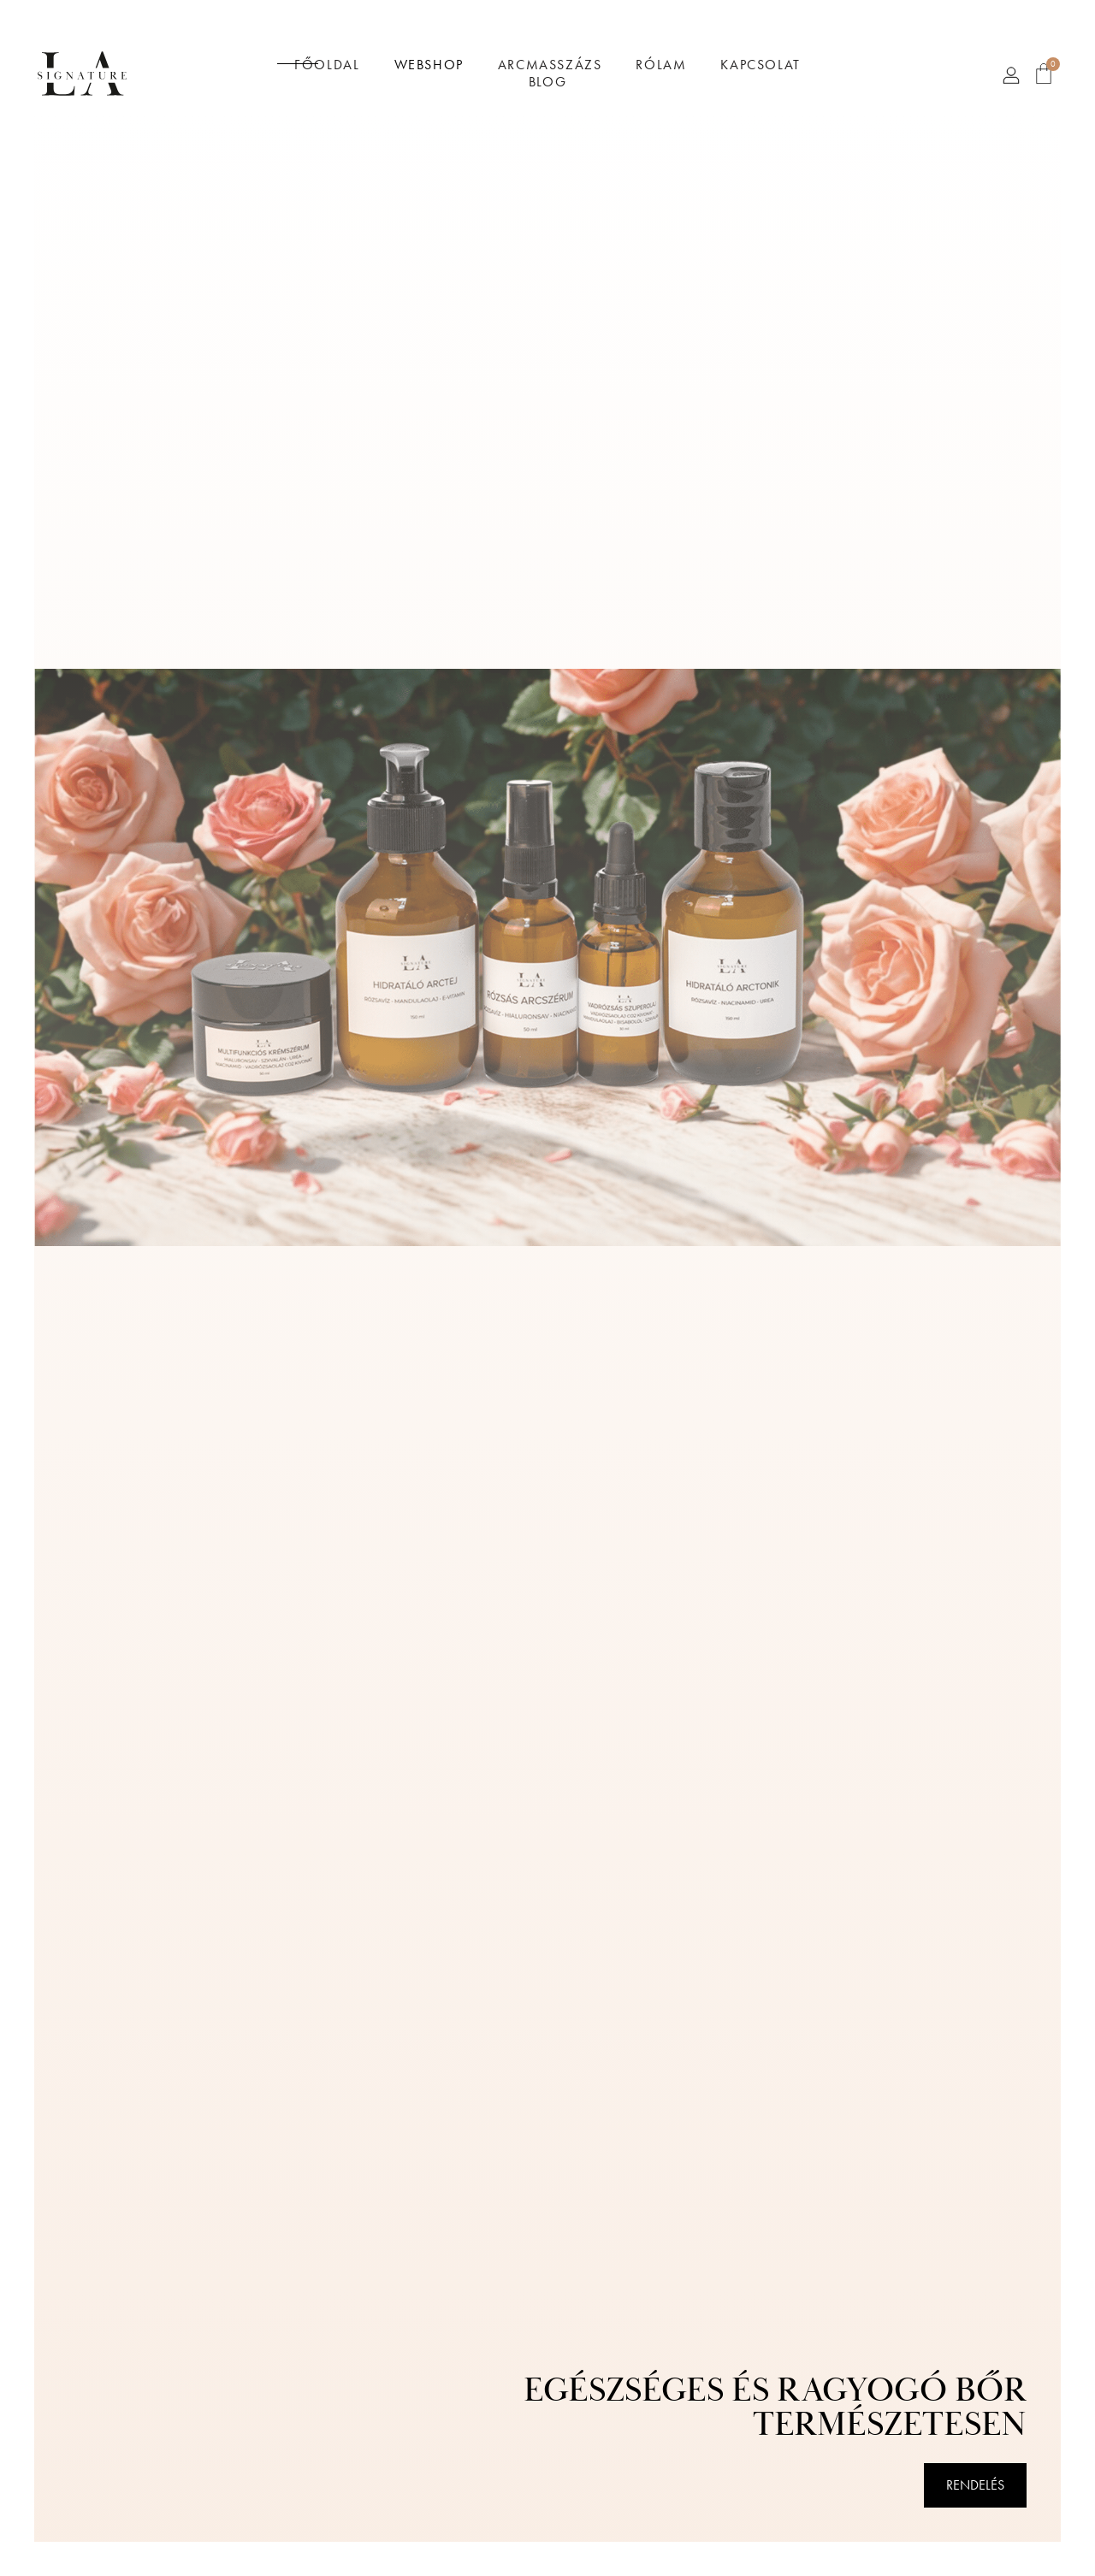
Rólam (661, 65)
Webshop (429, 65)
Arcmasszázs (550, 65)
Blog (547, 82)
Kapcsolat (760, 65)
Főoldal (326, 65)
